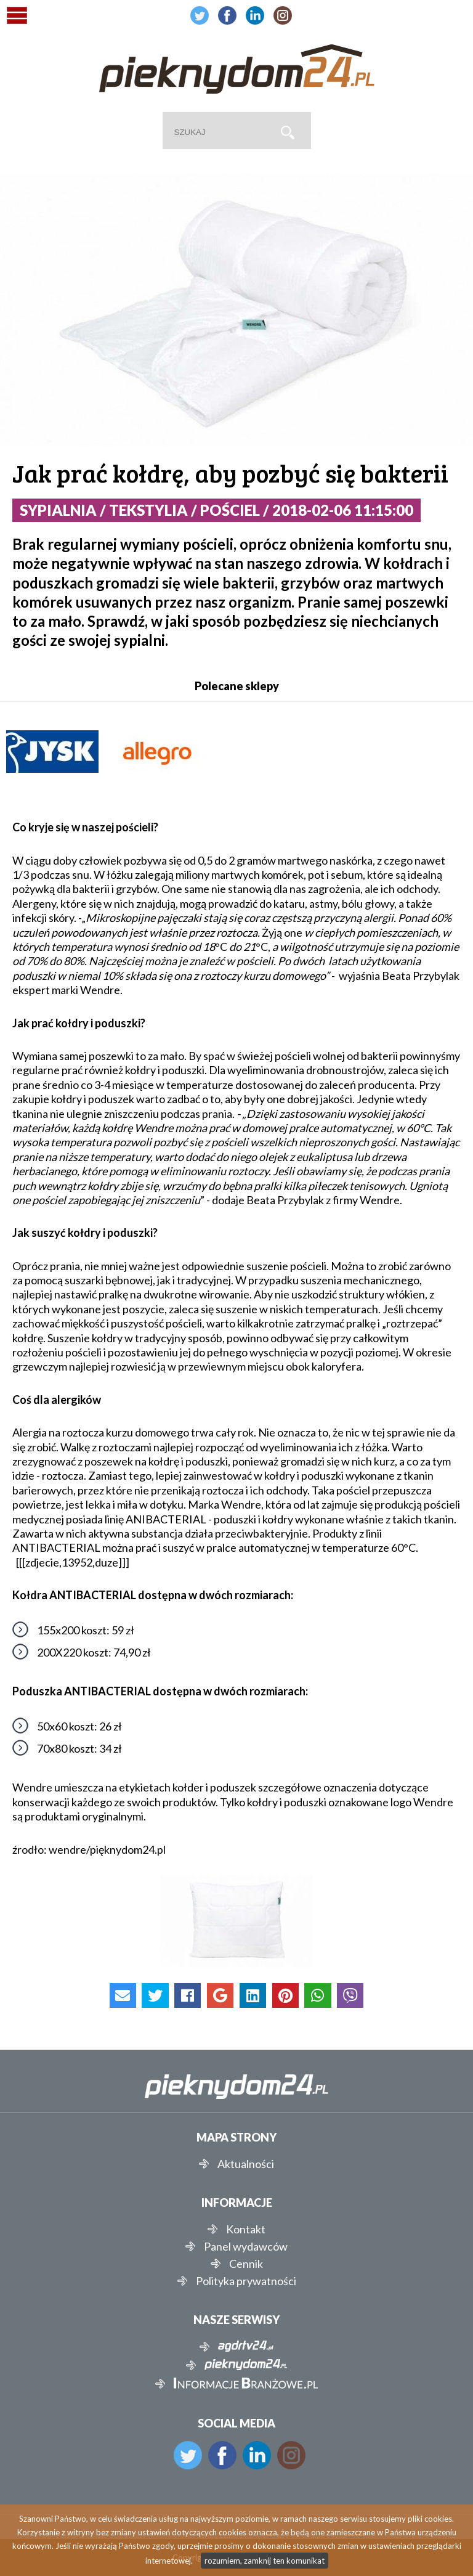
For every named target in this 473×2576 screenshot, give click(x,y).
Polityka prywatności (246, 2281)
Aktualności (245, 2163)
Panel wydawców (246, 2246)
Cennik (246, 2263)
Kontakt (245, 2229)
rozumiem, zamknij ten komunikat (264, 2561)
